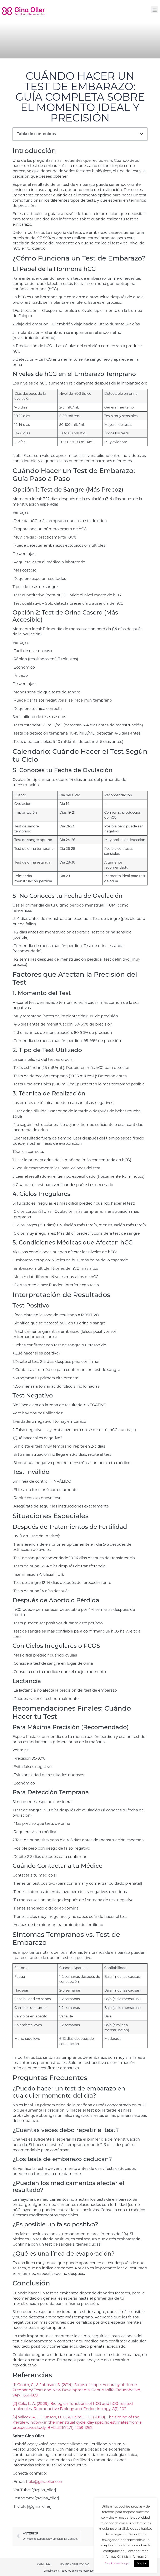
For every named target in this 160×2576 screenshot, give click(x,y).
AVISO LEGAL (44, 2564)
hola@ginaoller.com (45, 2481)
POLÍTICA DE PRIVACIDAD (75, 2564)
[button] (154, 9)
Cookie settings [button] (117, 2563)
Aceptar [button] (141, 2563)
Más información (135, 2556)
